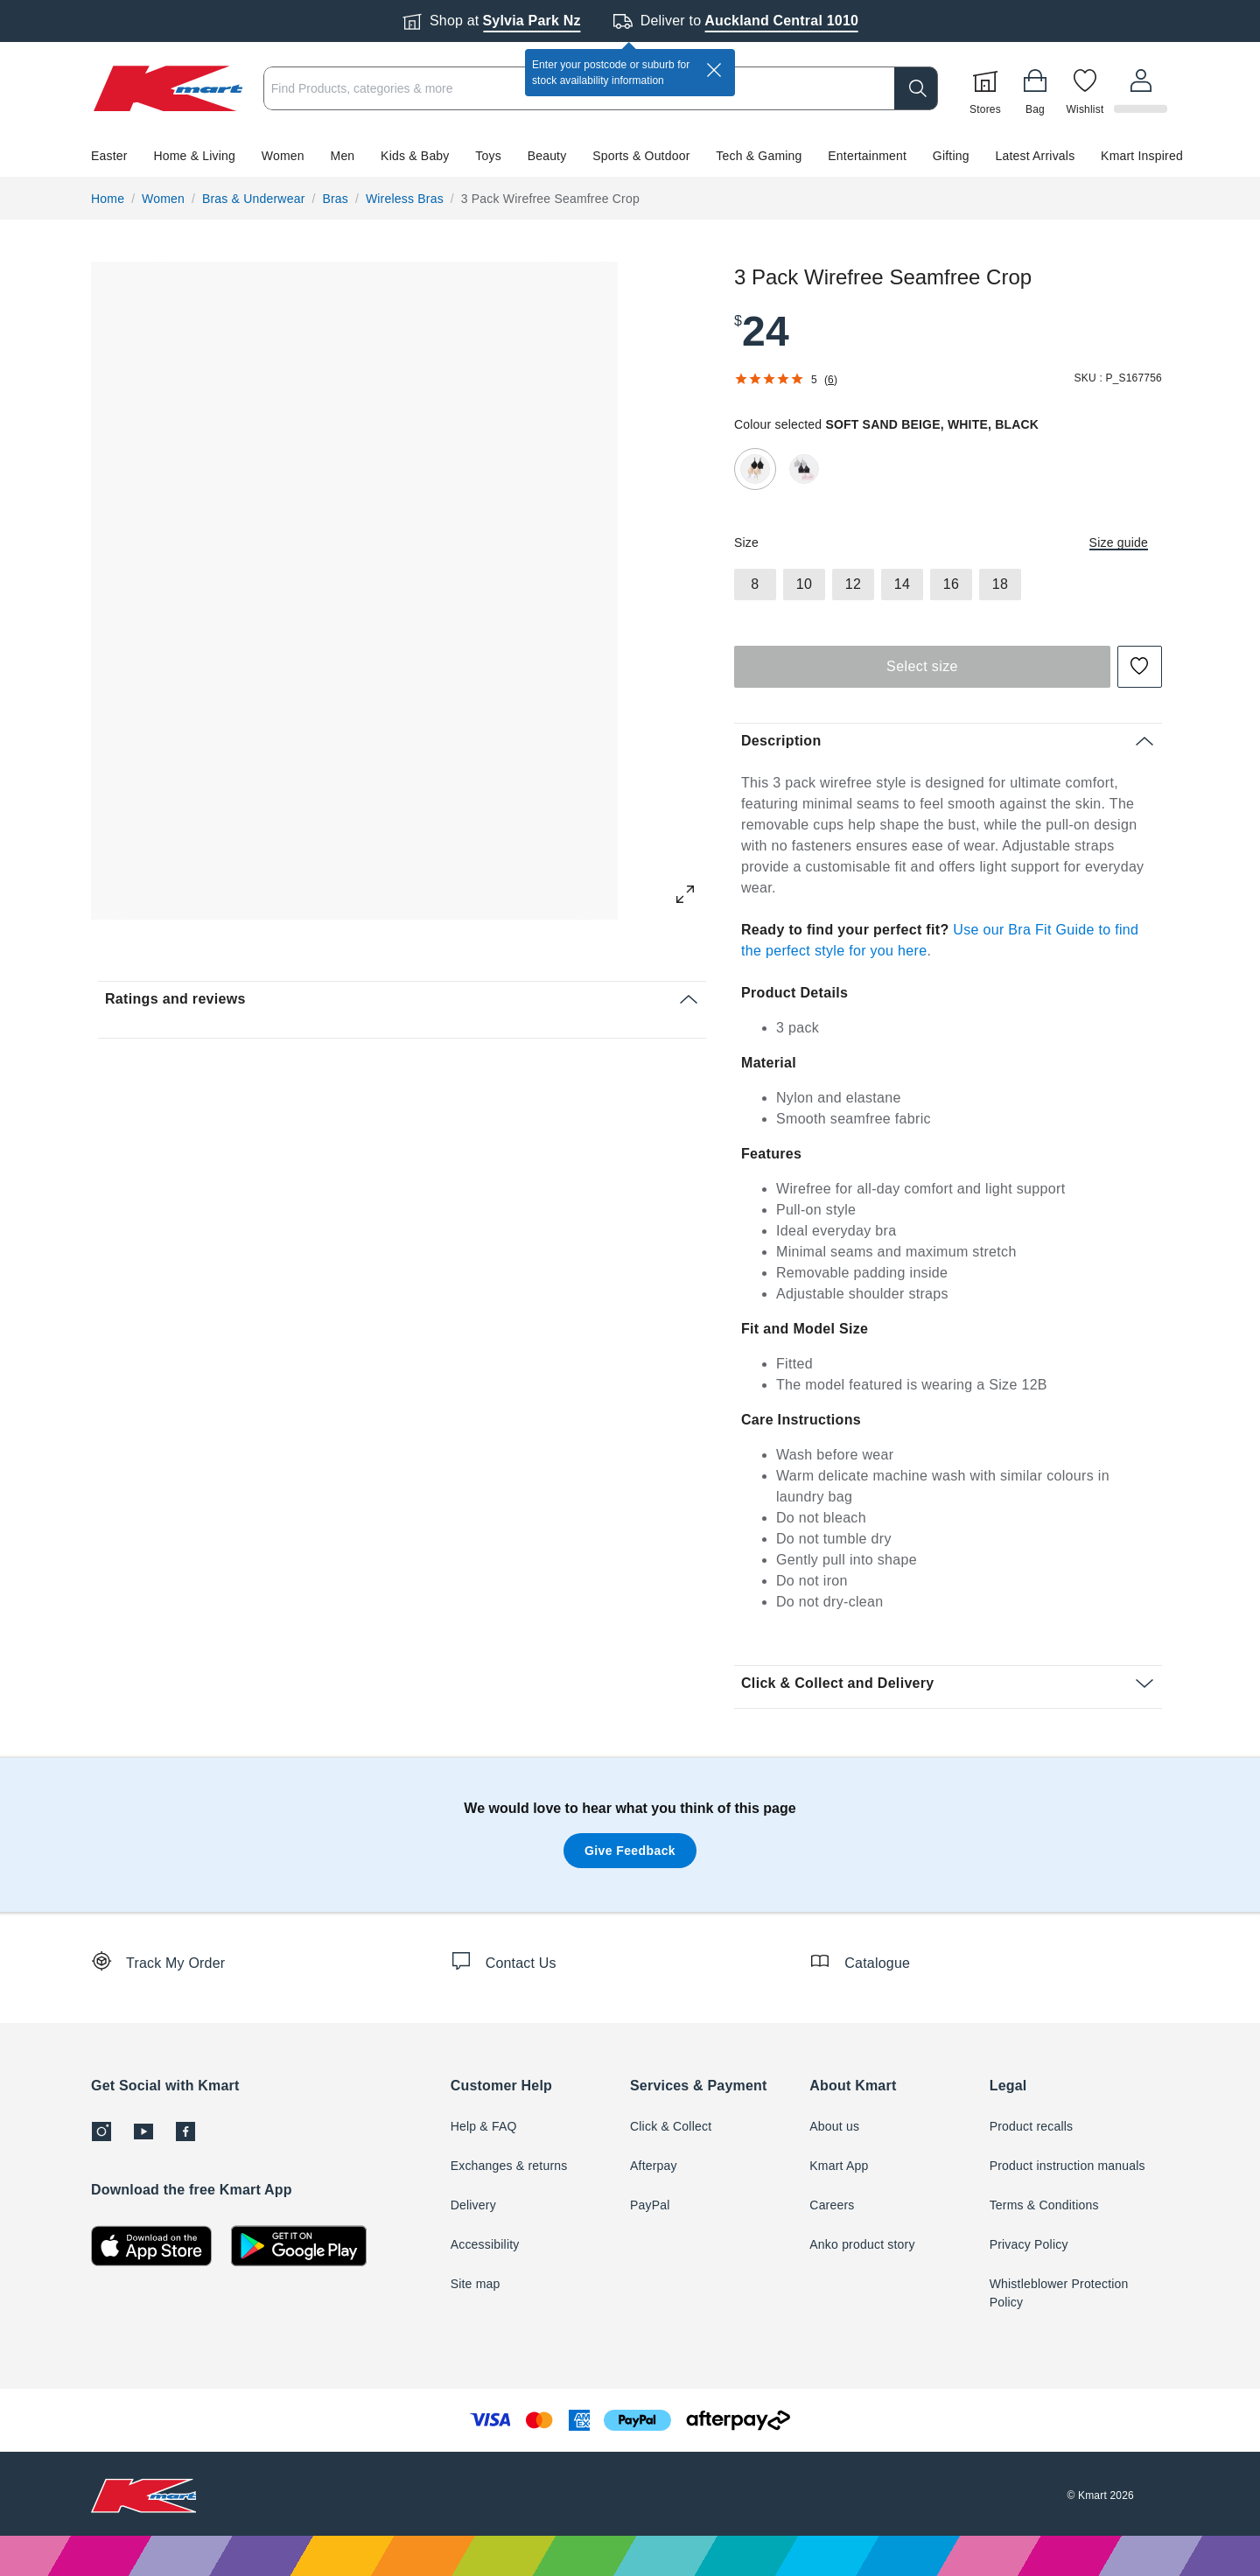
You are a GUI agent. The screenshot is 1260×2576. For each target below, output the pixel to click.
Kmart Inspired (1142, 156)
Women (283, 156)
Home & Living (194, 156)
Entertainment (867, 156)
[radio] (755, 469)
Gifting (951, 156)
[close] (714, 70)
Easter (109, 156)
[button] (630, 156)
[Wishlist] (1087, 88)
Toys (488, 156)
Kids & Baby (415, 156)
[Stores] (988, 88)
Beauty (547, 156)
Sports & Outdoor (641, 156)
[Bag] (1037, 88)
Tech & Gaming (759, 156)
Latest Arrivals (1034, 156)
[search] (919, 88)
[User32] (1142, 88)
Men (343, 156)
